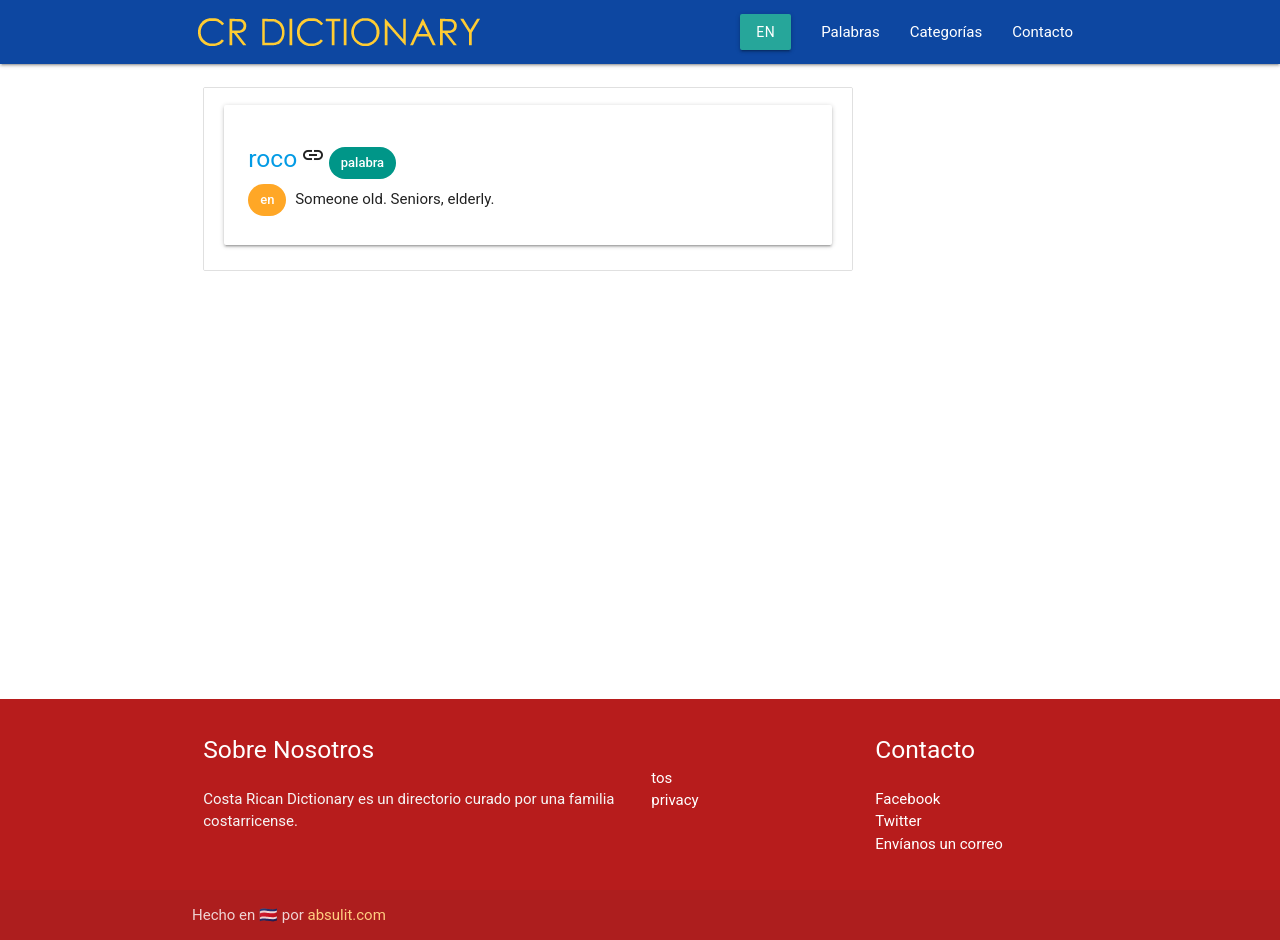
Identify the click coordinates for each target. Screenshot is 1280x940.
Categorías (946, 32)
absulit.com (347, 915)
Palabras (850, 32)
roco (272, 158)
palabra (362, 162)
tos (661, 778)
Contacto (1042, 32)
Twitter (898, 821)
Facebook (907, 799)
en (765, 32)
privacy (674, 800)
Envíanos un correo (938, 844)
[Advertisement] (528, 350)
